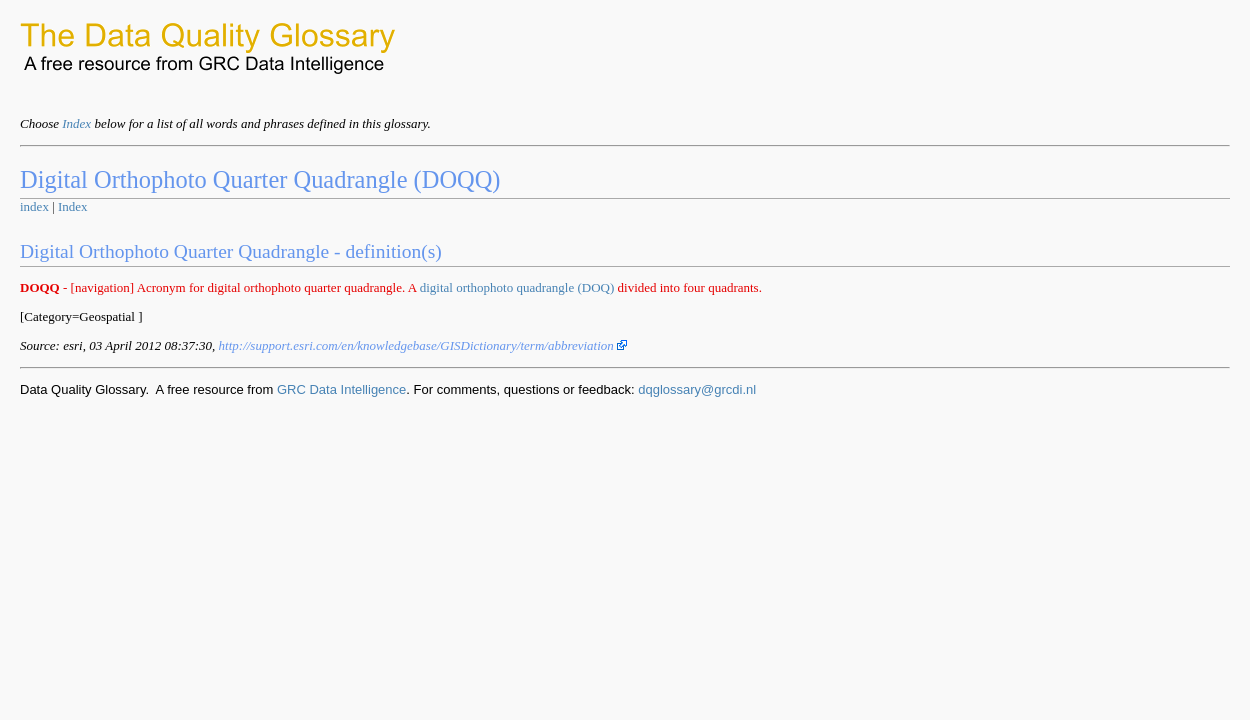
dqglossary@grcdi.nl (697, 389)
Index (76, 123)
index (34, 206)
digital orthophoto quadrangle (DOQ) (517, 287)
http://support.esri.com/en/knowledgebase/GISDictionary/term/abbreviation (423, 345)
